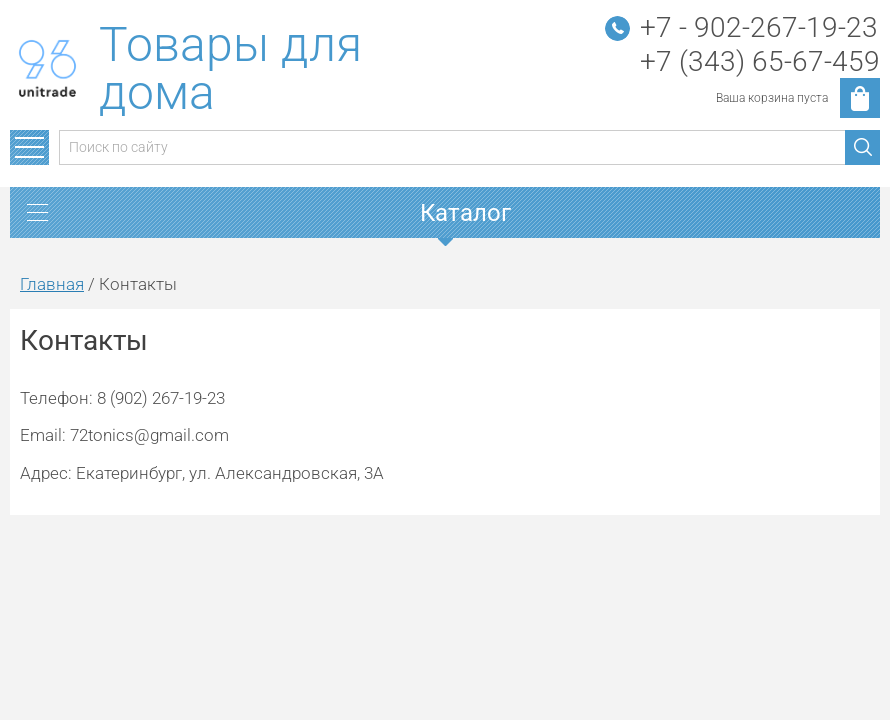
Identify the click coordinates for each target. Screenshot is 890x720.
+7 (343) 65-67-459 (760, 61)
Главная (52, 284)
